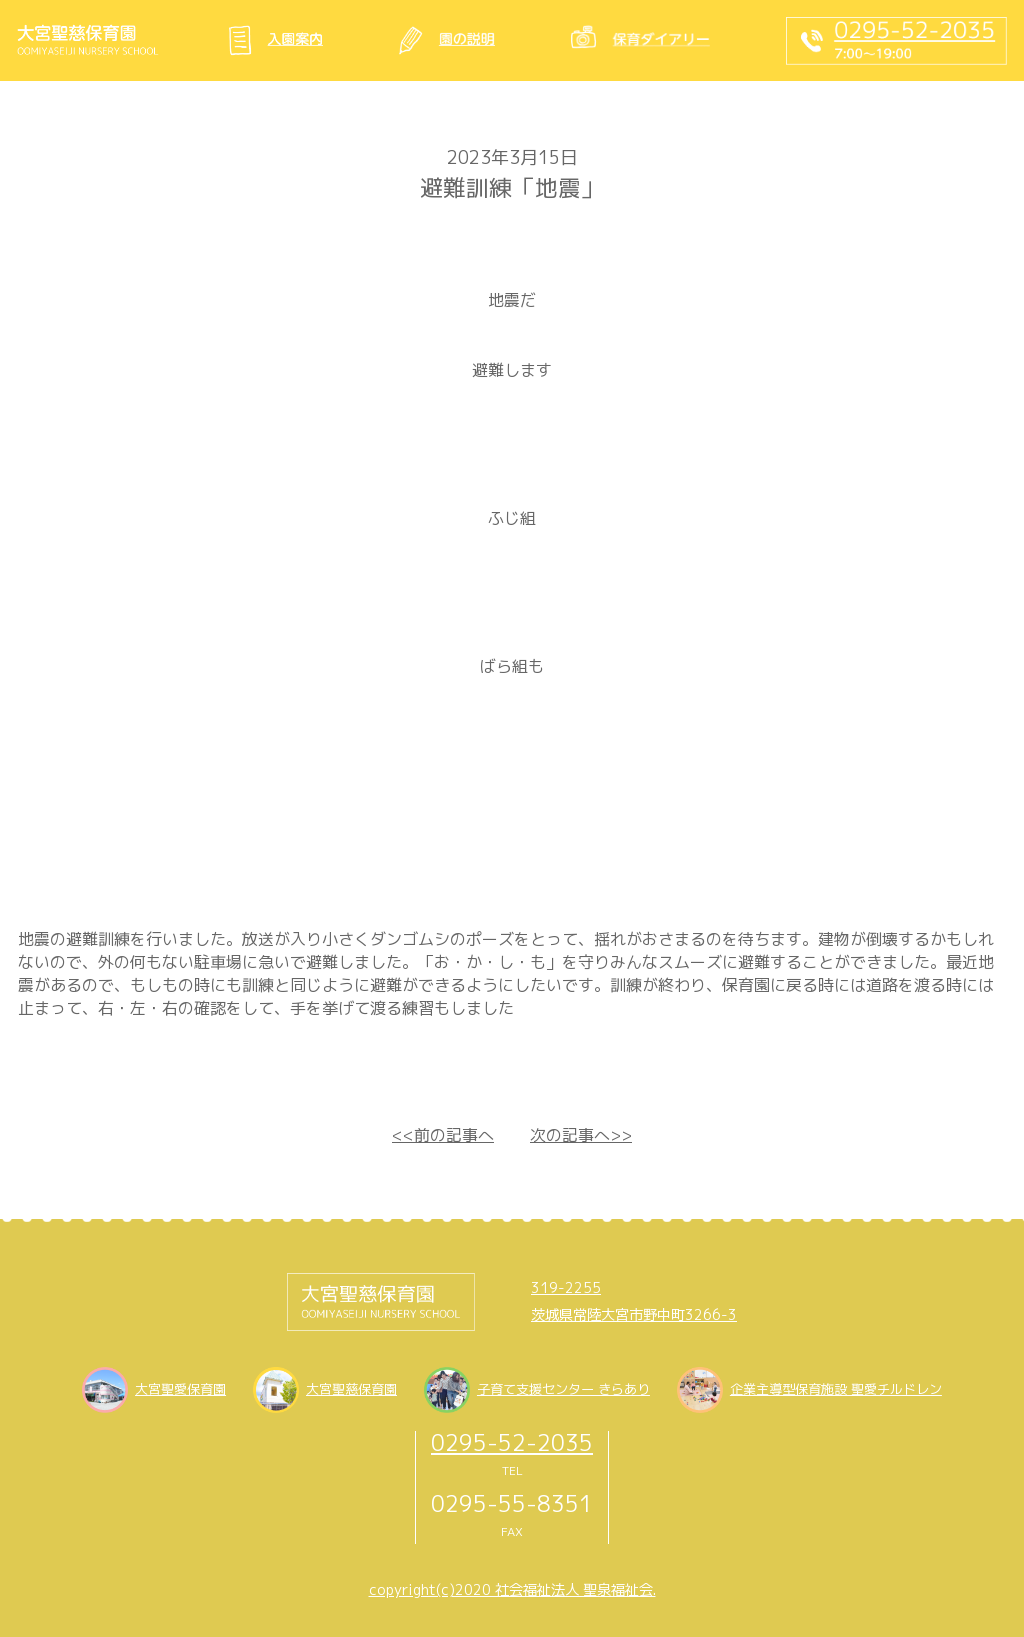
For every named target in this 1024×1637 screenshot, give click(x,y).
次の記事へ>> (581, 1135)
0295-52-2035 (512, 1442)
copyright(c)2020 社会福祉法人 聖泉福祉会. (512, 1590)
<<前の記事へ (443, 1135)
